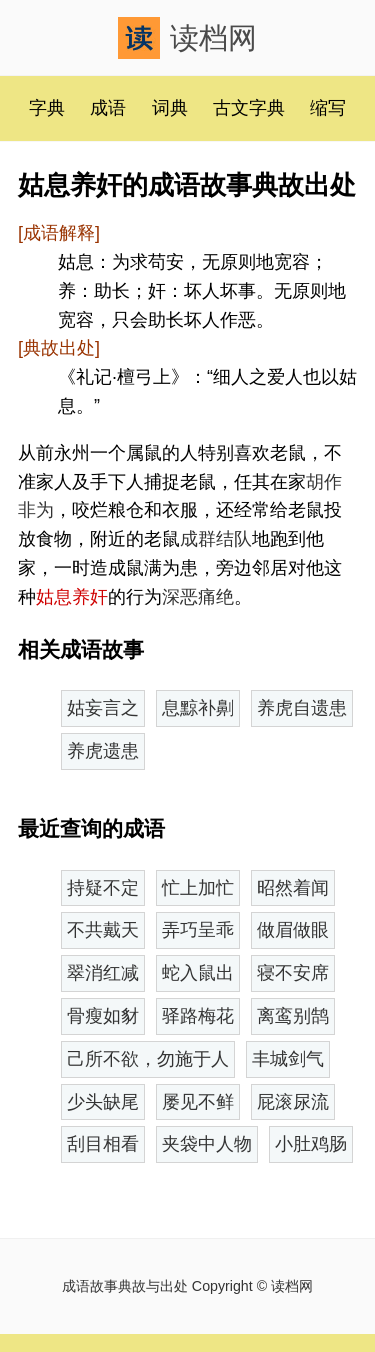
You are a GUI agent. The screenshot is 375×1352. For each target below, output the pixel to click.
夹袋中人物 (207, 1144)
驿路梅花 (198, 1016)
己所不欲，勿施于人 (148, 1059)
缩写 (328, 108)
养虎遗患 (103, 751)
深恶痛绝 (198, 597)
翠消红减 (103, 973)
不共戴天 (103, 930)
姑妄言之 (103, 708)
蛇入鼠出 (198, 973)
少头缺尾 (103, 1102)
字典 (47, 108)
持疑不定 (103, 888)
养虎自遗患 (302, 708)
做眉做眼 (293, 930)
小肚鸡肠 (311, 1144)
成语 (108, 108)
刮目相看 (103, 1144)
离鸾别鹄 (293, 1016)
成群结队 (216, 539)
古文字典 (249, 108)
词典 (170, 108)
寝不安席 (293, 973)
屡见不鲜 (198, 1102)
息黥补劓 (198, 708)
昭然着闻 (293, 888)
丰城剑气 (288, 1059)
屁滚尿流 (293, 1102)
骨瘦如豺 (103, 1016)
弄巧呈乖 (198, 930)
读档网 (187, 38)
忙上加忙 (198, 888)
